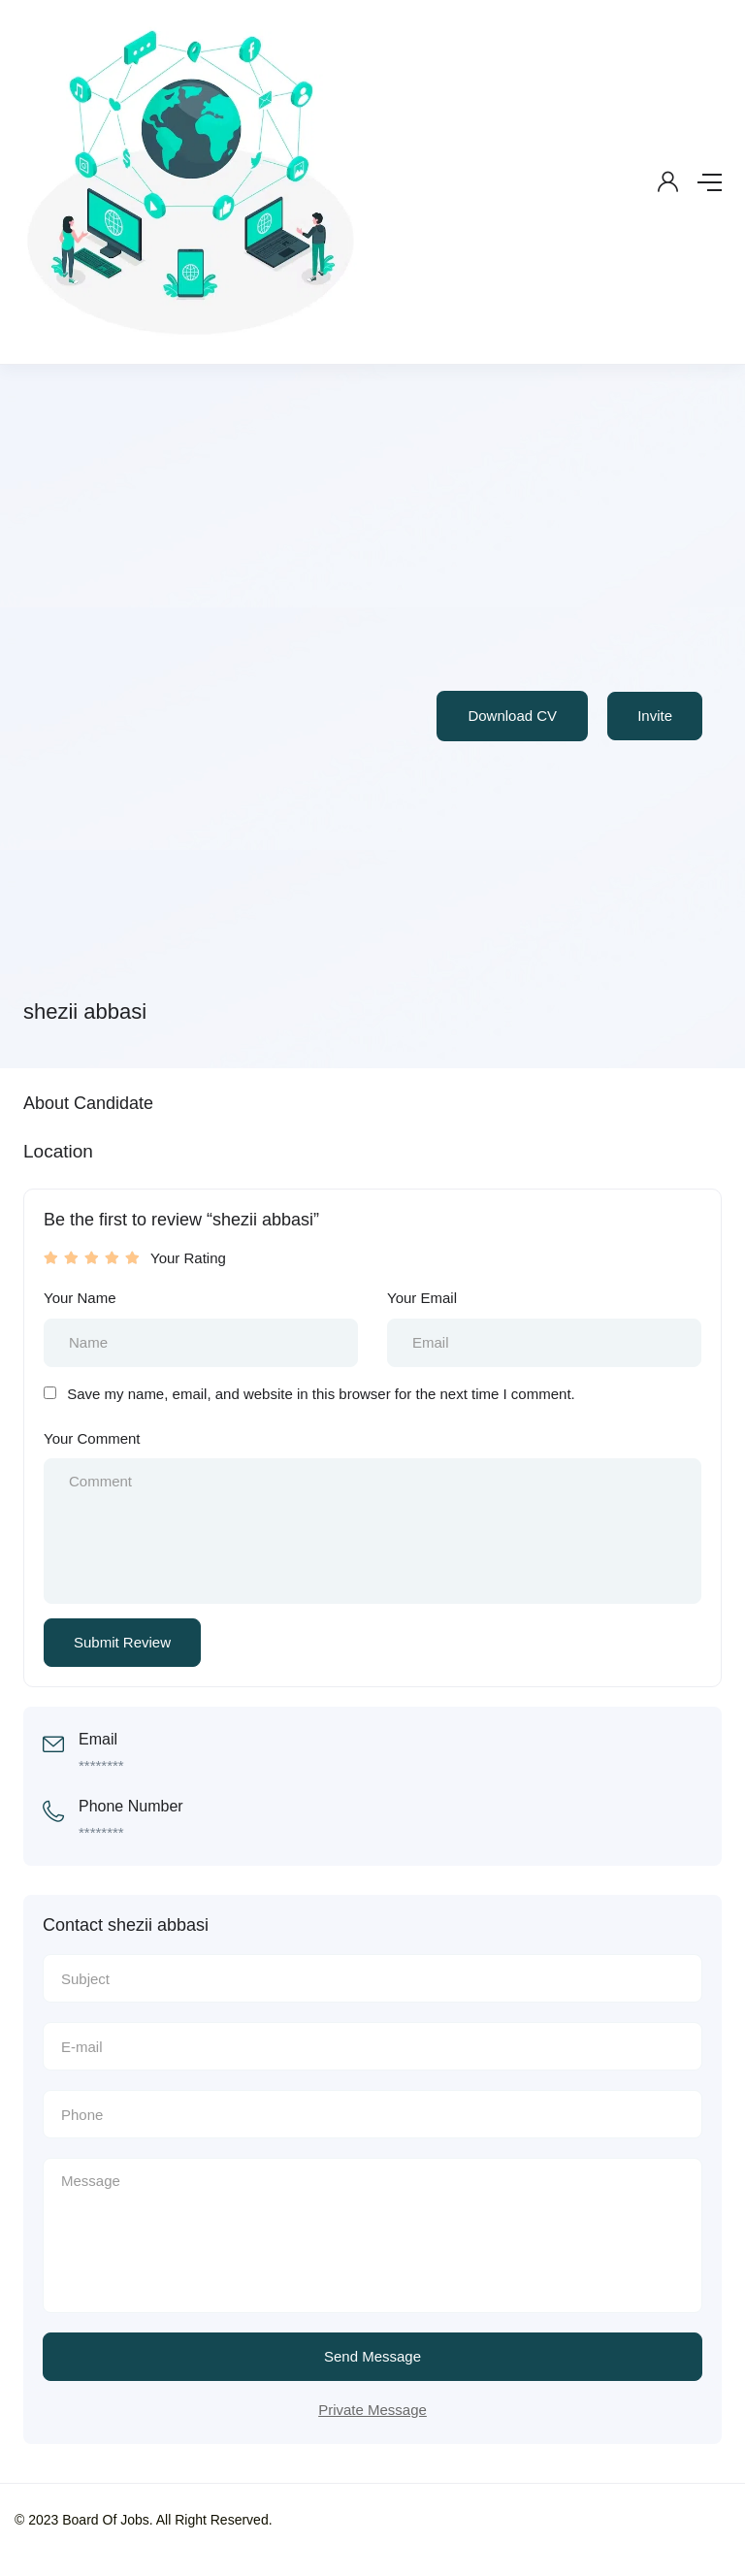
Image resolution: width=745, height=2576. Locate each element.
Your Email (422, 1297)
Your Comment (92, 1438)
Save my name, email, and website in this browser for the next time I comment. (321, 1394)
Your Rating (188, 1258)
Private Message (372, 2409)
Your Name (80, 1297)
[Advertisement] (147, 695)
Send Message (372, 2356)
